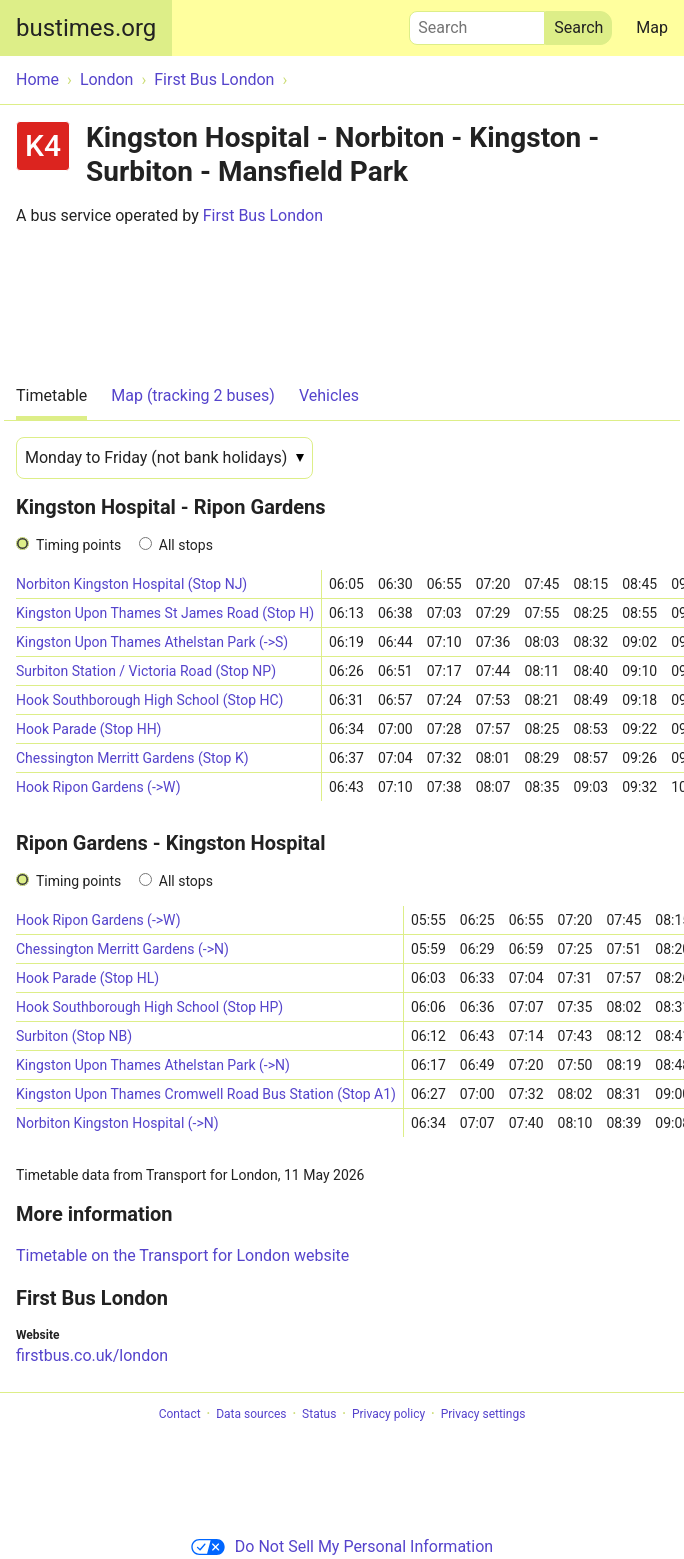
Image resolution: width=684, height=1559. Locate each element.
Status (319, 1414)
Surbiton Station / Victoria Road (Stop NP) (146, 671)
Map (652, 27)
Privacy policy (388, 1414)
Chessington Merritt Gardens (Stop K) (132, 758)
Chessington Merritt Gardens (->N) (122, 949)
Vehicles (329, 395)
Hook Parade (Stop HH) (89, 729)
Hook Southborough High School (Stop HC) (149, 700)
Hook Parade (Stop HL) (87, 978)
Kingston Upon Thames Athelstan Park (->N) (153, 1065)
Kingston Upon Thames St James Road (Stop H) (165, 613)
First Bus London (263, 215)
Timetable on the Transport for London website (182, 1255)
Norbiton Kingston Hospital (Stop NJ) (131, 584)
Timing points (78, 545)
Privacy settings (483, 1414)
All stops (186, 545)
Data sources (251, 1414)
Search (477, 23)
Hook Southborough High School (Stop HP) (149, 1007)
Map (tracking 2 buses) (193, 395)
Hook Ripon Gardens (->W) (98, 787)
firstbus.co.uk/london (92, 1355)
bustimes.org (86, 28)
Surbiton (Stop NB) (74, 1036)
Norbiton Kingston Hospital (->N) (117, 1123)
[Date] (164, 458)
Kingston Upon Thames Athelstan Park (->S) (152, 642)
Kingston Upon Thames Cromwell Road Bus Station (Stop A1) (206, 1094)
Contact (180, 1414)
